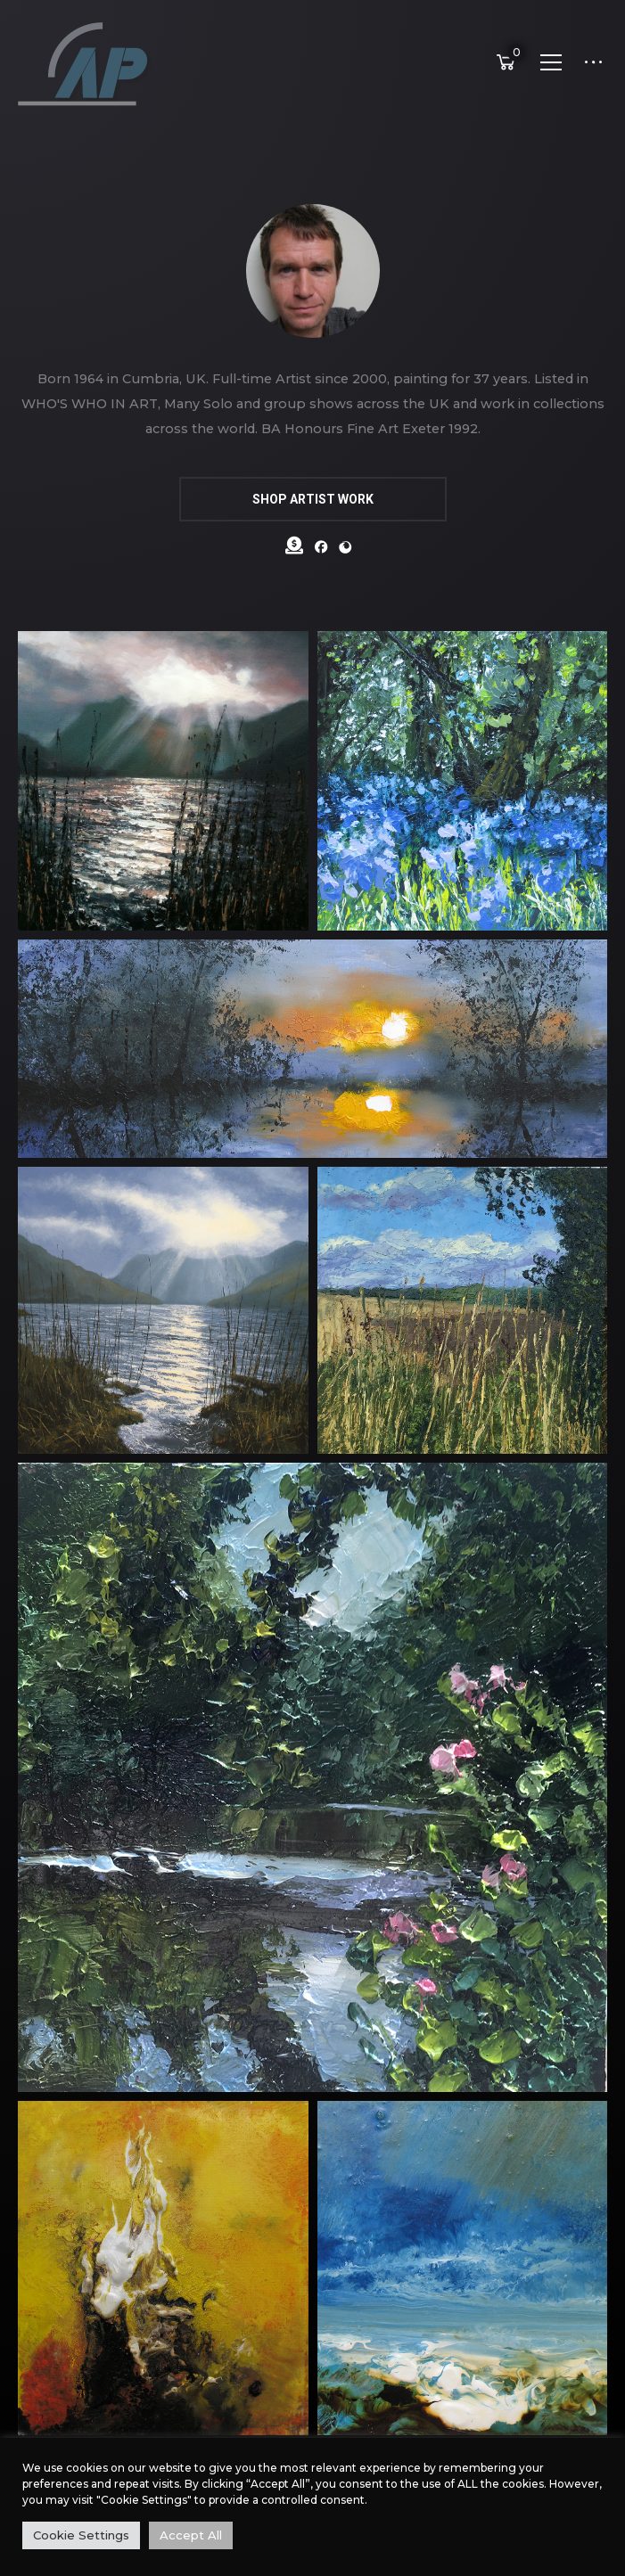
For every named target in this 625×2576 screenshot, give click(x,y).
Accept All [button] (191, 2535)
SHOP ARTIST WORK (313, 499)
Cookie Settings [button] (81, 2535)
